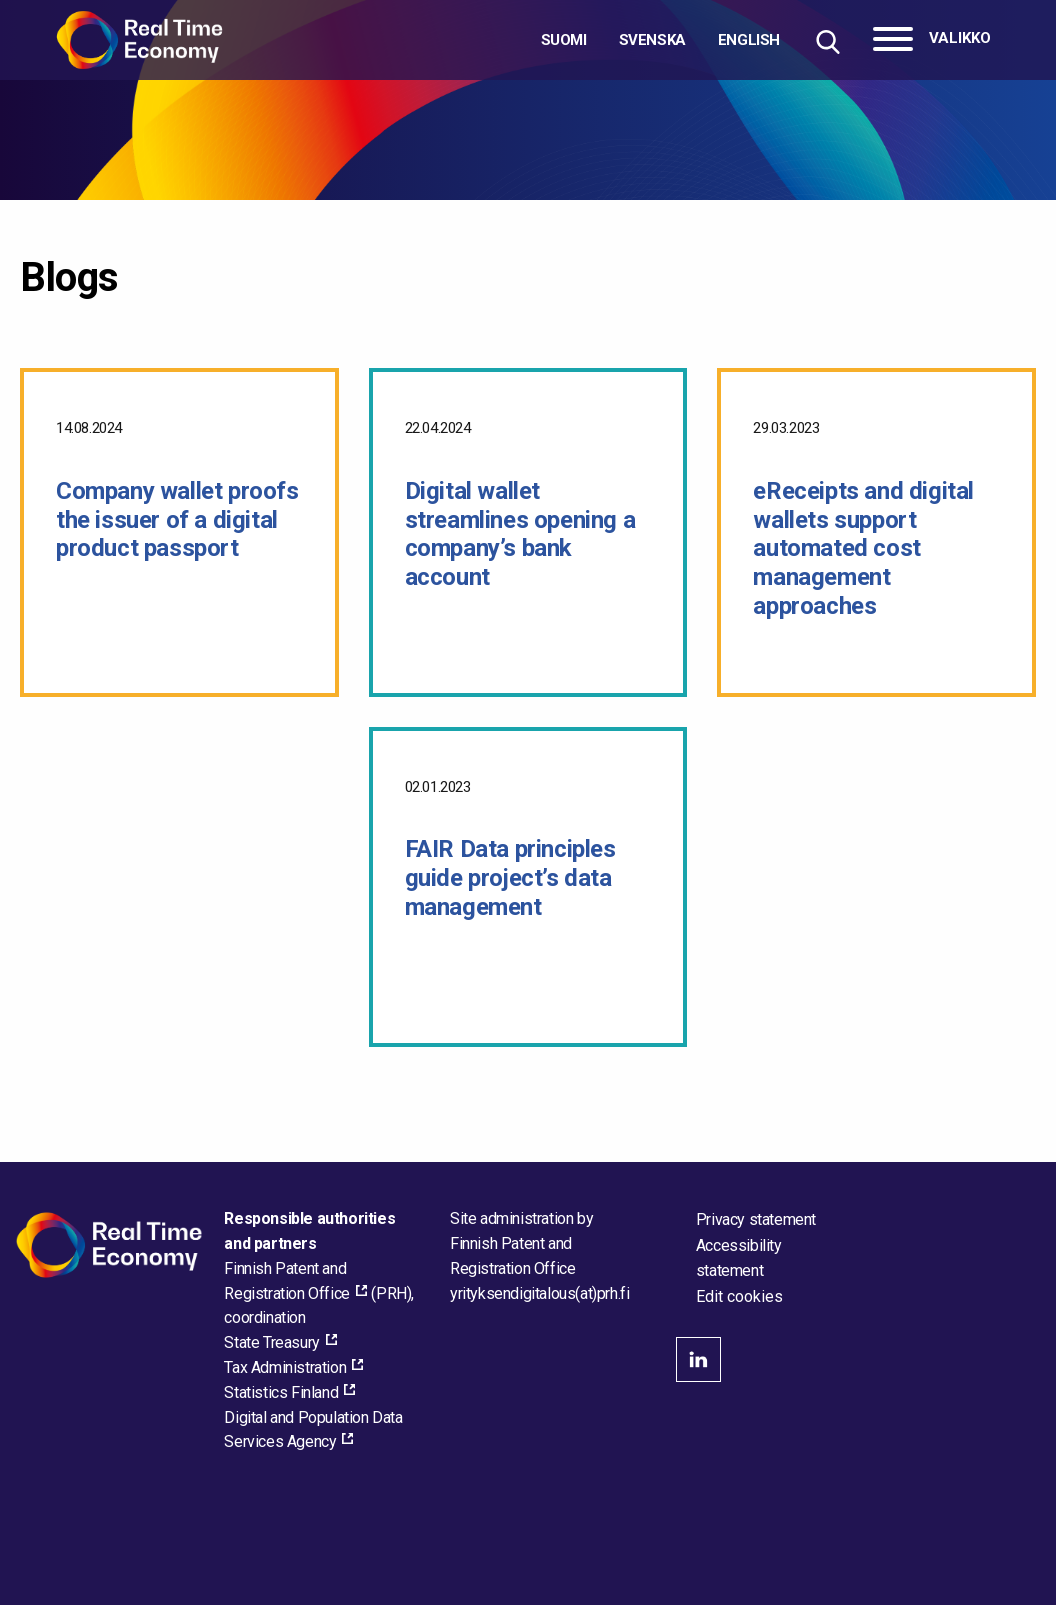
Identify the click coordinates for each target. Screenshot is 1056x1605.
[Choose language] (660, 40)
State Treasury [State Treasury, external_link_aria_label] (271, 1342)
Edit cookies (739, 1297)
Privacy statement (756, 1219)
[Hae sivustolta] (827, 41)
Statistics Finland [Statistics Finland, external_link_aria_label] (281, 1392)
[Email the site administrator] (539, 1293)
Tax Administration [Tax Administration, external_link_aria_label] (285, 1367)
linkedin (698, 1359)
